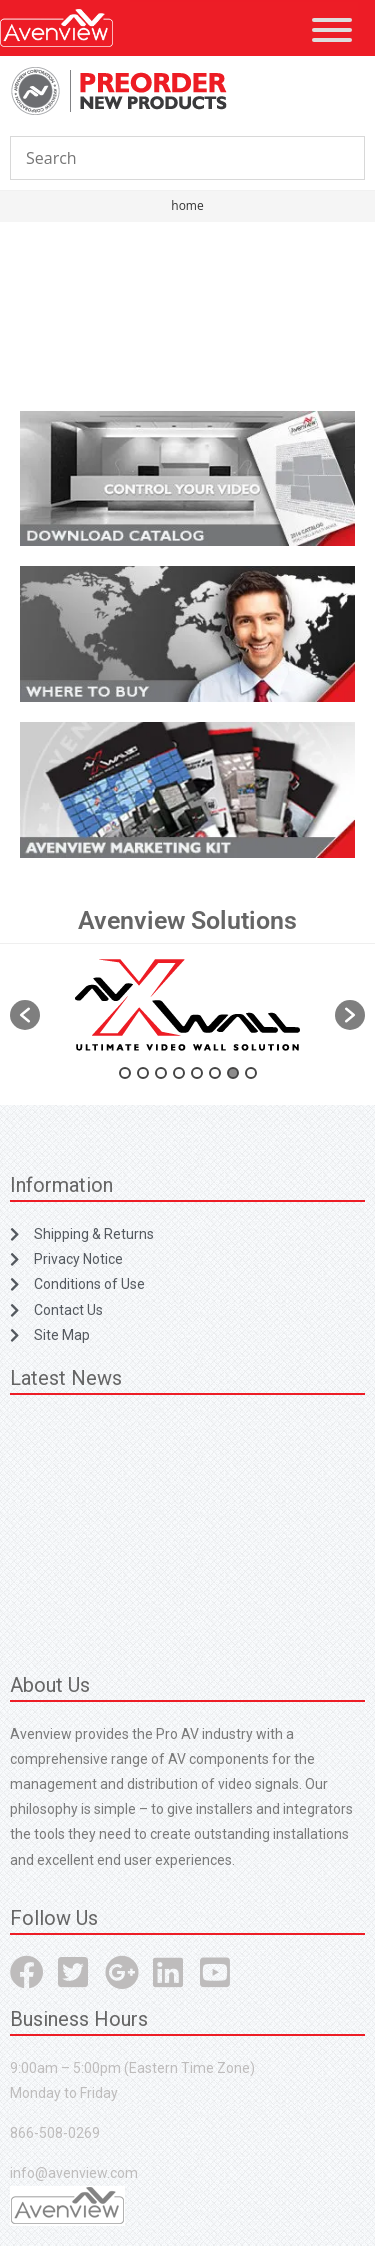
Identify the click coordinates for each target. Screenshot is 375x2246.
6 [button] (215, 1073)
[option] (187, 1005)
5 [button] (197, 1073)
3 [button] (161, 1073)
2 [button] (143, 1073)
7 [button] (233, 1073)
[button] (25, 1015)
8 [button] (251, 1073)
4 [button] (179, 1073)
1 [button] (125, 1073)
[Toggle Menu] (332, 30)
